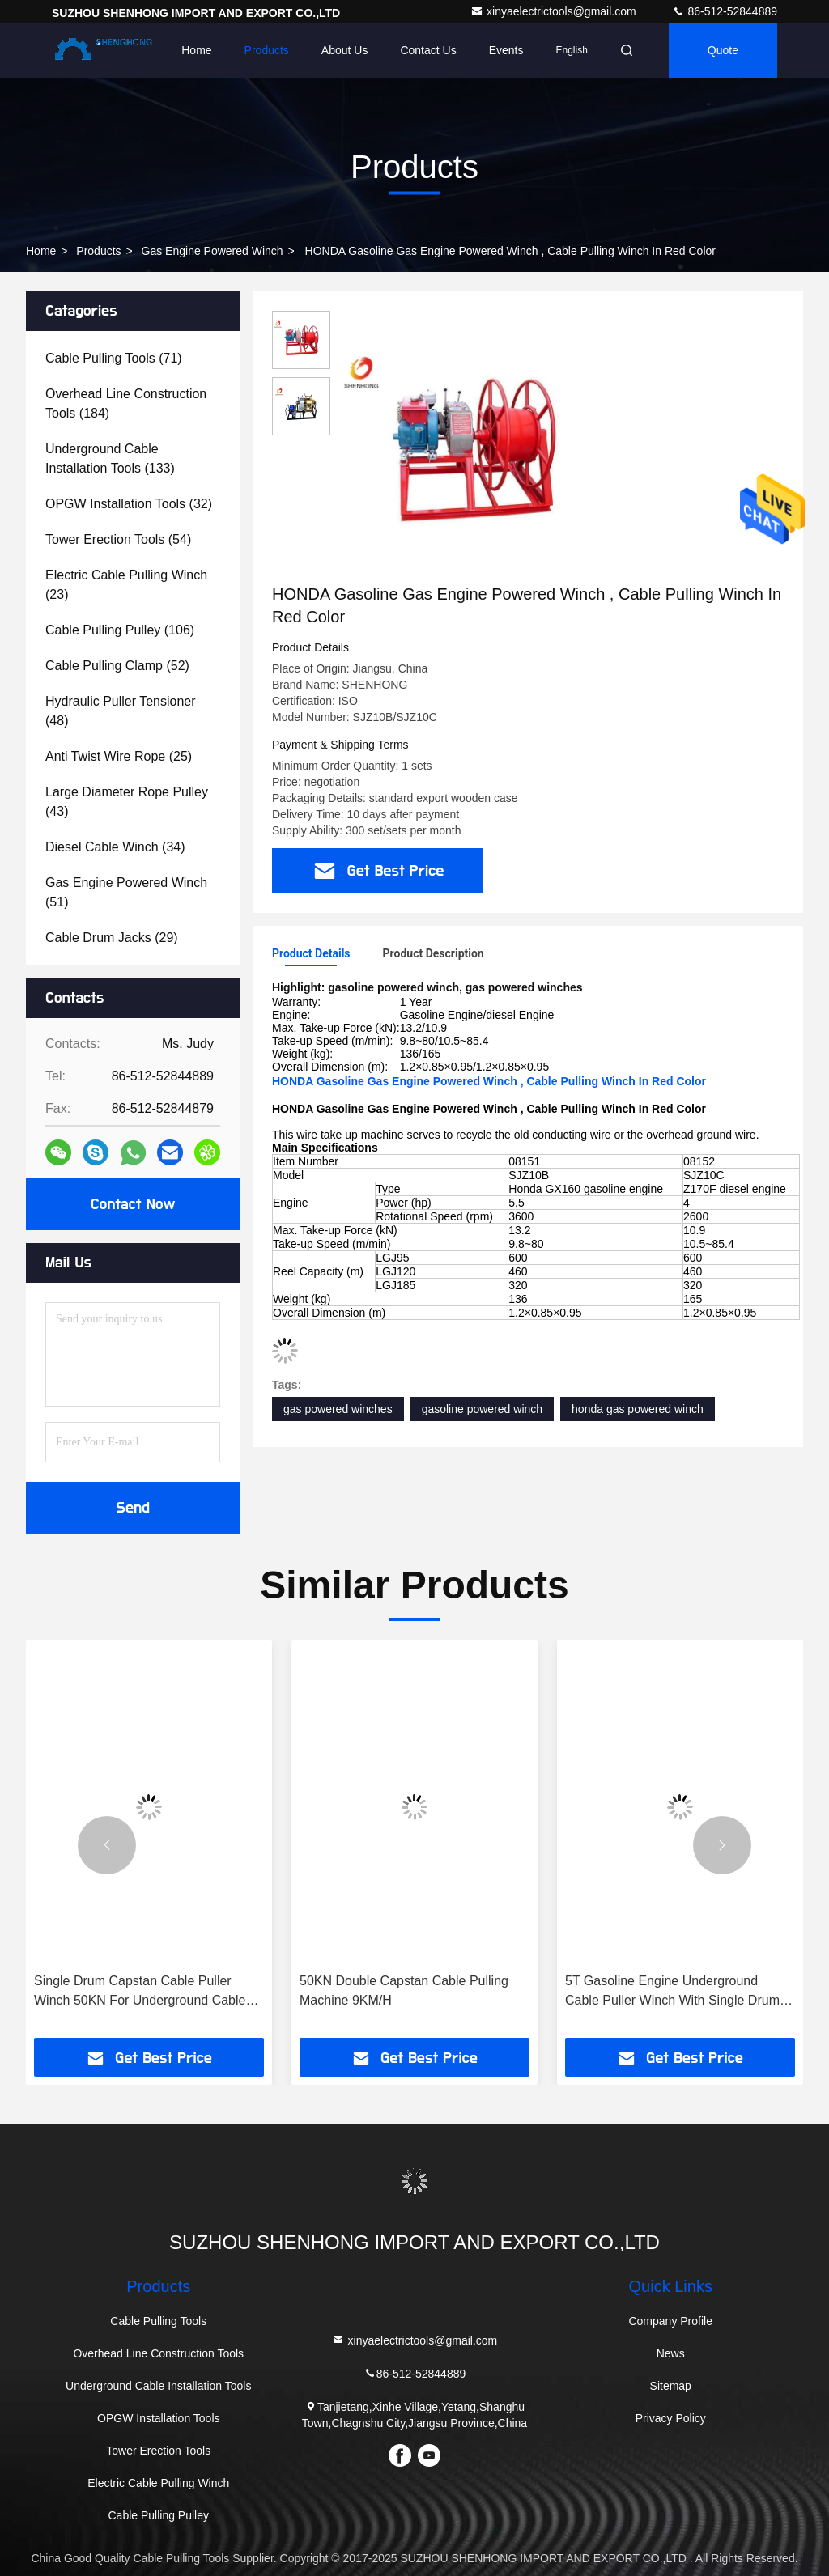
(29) (111, 937)
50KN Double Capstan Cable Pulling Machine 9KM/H (404, 1990)
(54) (118, 539)
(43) (126, 801)
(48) (120, 711)
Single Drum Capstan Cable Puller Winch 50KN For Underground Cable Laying (139, 1992)
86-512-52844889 (724, 11)
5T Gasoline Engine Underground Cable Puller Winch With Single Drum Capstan (672, 1992)
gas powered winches (338, 1409)
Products (266, 50)
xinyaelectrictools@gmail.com (555, 11)
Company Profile (670, 2321)
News (671, 2353)
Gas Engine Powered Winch (212, 250)
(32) (128, 504)
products (98, 250)
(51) (126, 892)
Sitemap (670, 2385)
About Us (344, 50)
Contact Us (428, 50)
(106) (119, 630)
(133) (110, 458)
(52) (117, 666)
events (506, 50)
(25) (118, 756)
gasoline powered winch (482, 1409)
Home (196, 50)
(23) (126, 584)
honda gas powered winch (638, 1409)
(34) (115, 847)
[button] (107, 1845)
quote (723, 50)
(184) (125, 403)
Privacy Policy (671, 2418)
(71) (113, 358)
